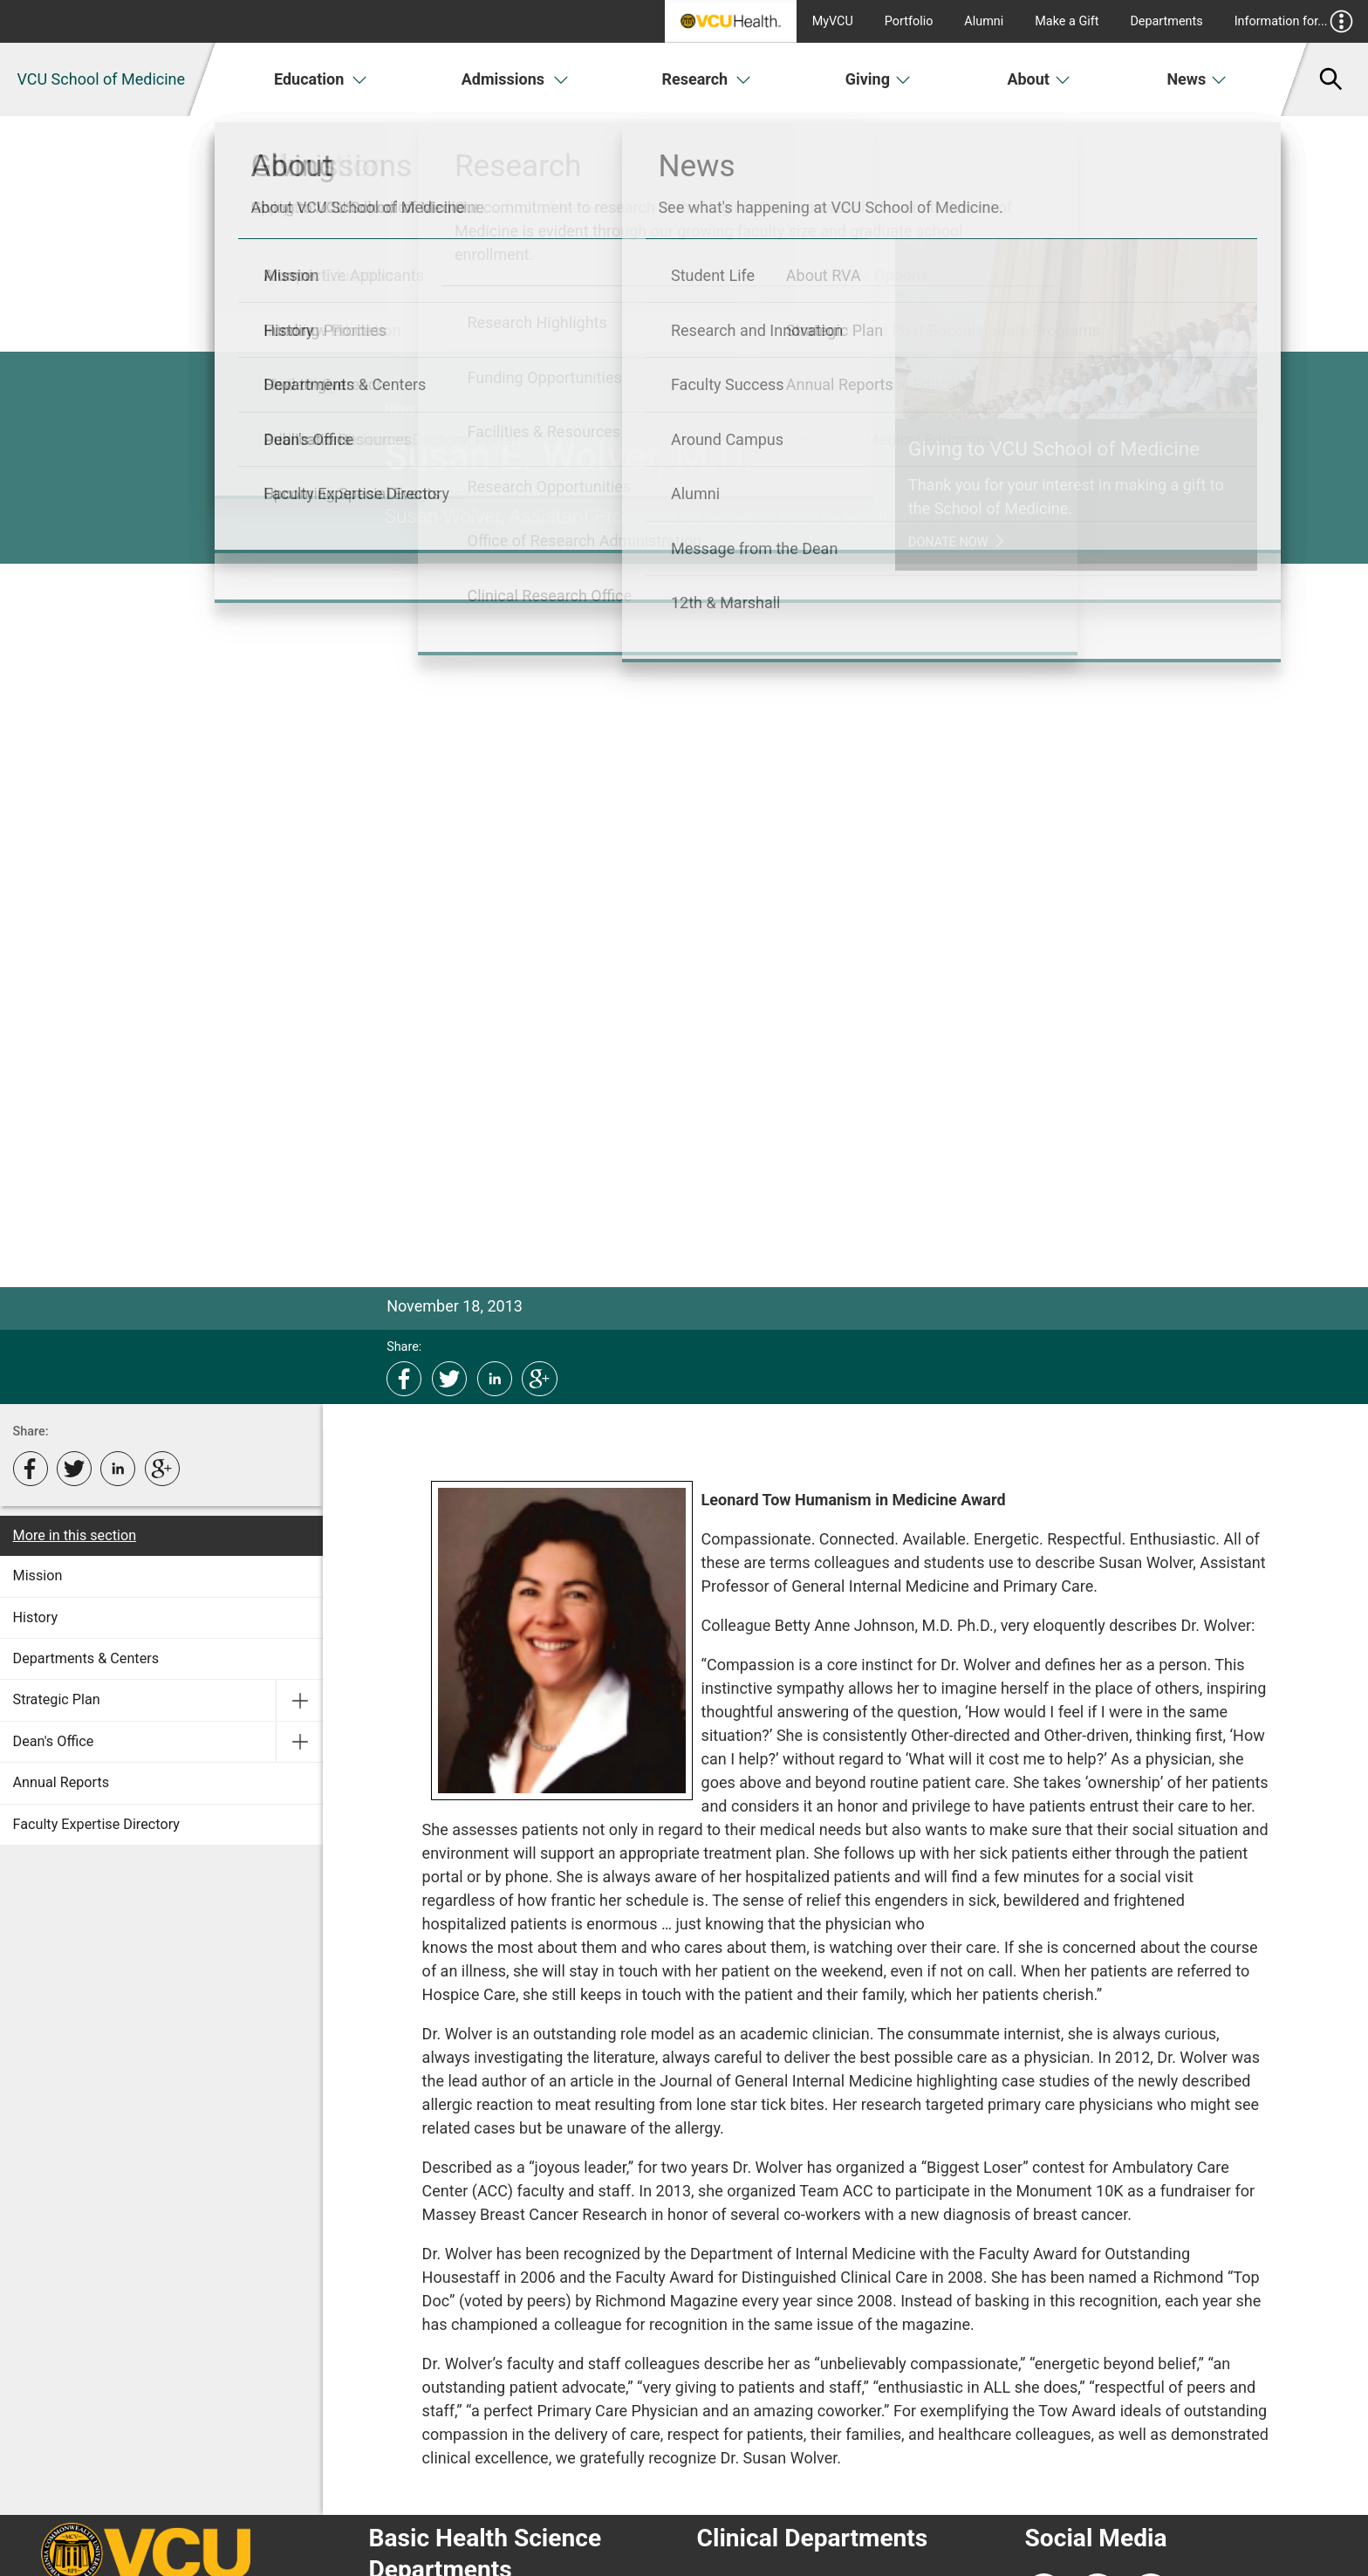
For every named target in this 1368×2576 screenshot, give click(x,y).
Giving (878, 79)
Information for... (1294, 21)
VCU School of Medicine (101, 79)
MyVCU (832, 21)
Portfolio (909, 21)
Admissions (516, 79)
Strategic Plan (56, 1699)
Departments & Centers (86, 1658)
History (35, 1617)
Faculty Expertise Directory (96, 1824)
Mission (38, 1575)
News (1196, 79)
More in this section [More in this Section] (75, 1535)
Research (705, 79)
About (1038, 79)
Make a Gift (1066, 21)
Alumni (983, 21)
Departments (1166, 21)
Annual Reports (61, 1782)
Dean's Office (53, 1741)
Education (320, 79)
